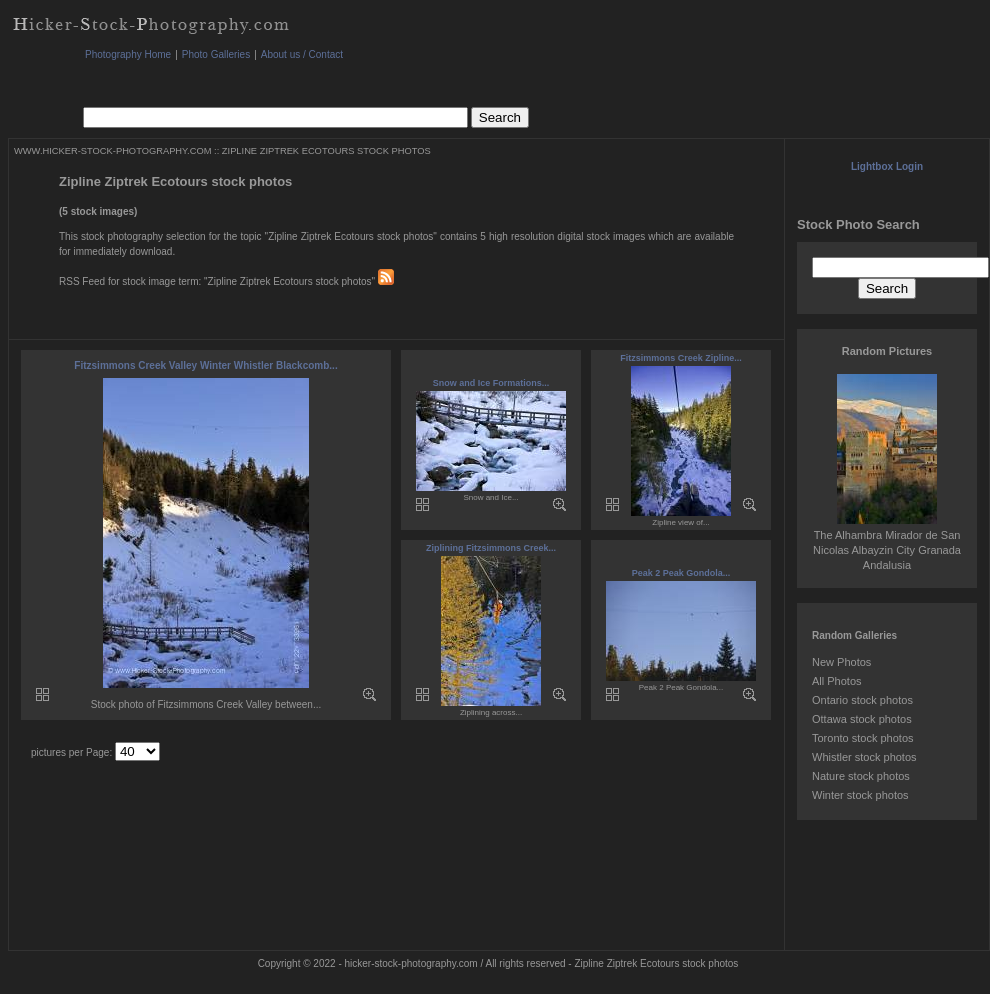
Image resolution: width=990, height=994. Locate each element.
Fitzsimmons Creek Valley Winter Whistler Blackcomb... (205, 365)
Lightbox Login (887, 166)
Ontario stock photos (862, 700)
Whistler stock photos (864, 757)
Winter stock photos (860, 795)
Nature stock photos (861, 776)
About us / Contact (302, 54)
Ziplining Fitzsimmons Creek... (491, 548)
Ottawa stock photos (862, 719)
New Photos (841, 662)
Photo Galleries (216, 54)
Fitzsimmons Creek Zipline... (681, 358)
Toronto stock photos (863, 738)
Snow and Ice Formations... (491, 383)
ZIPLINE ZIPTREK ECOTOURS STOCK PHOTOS (326, 151)
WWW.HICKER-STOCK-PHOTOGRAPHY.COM (112, 151)
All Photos (837, 681)
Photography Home (128, 54)
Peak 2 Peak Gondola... (681, 573)
